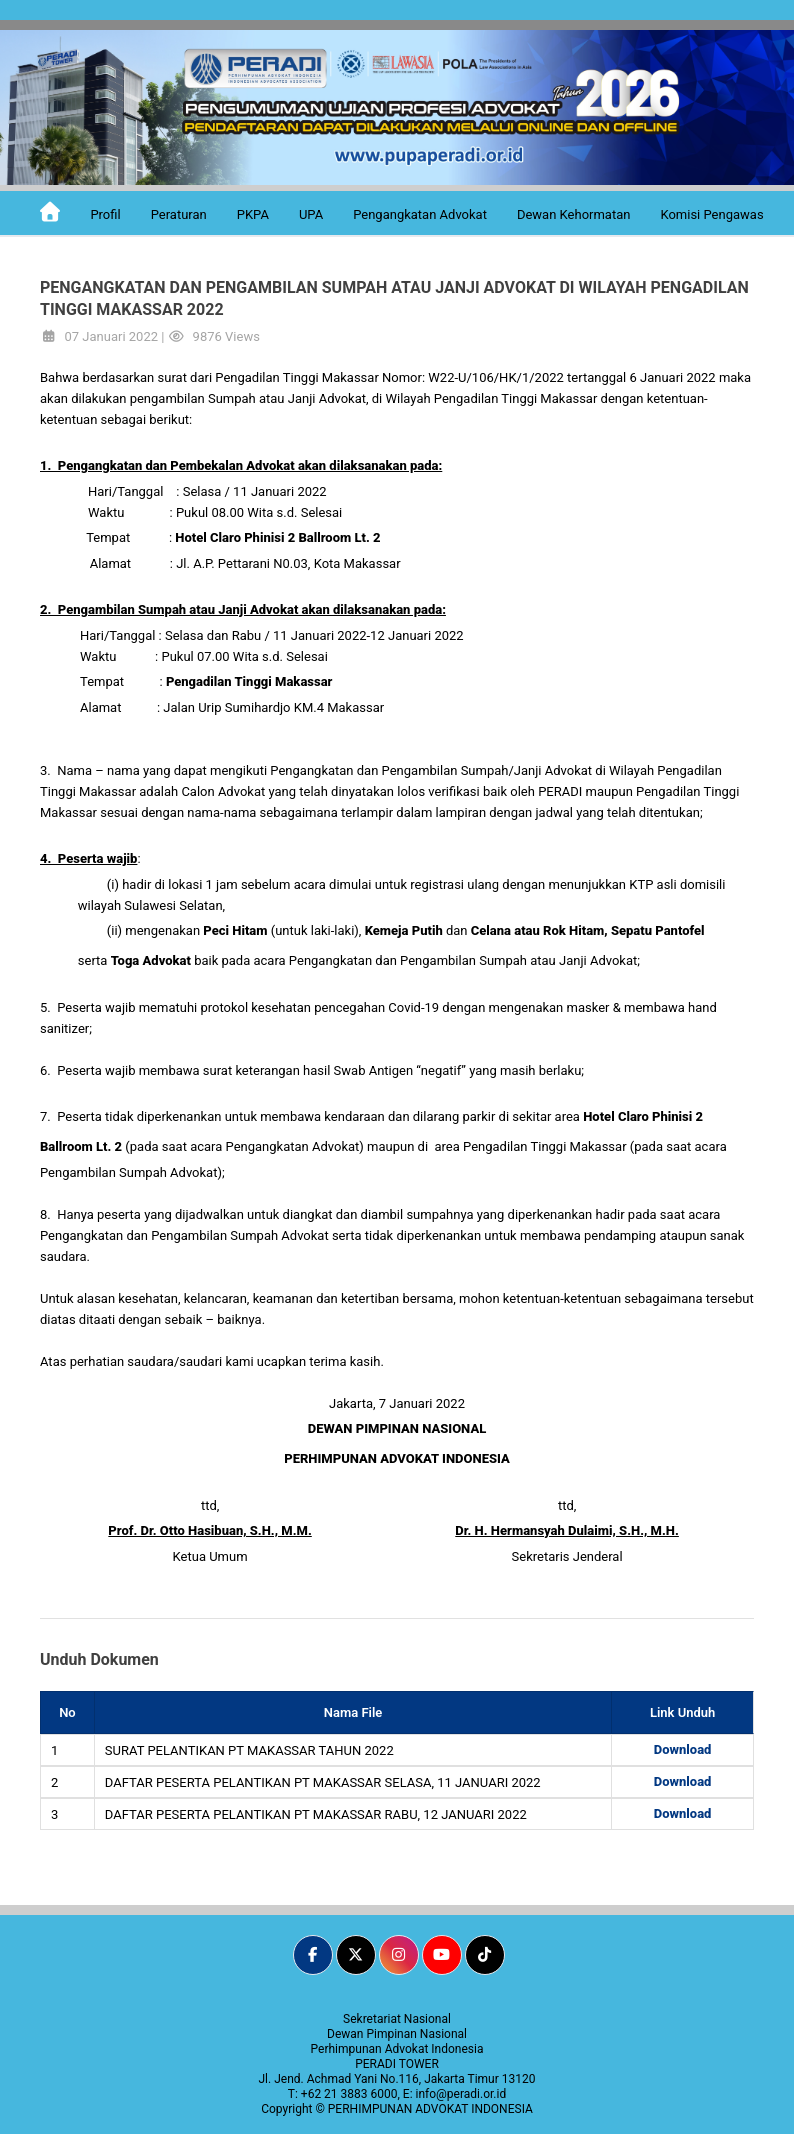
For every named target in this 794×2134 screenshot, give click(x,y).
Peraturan (179, 214)
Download (683, 1749)
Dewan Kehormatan (574, 214)
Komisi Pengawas (711, 214)
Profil (105, 214)
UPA (311, 214)
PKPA (253, 214)
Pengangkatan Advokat (420, 214)
